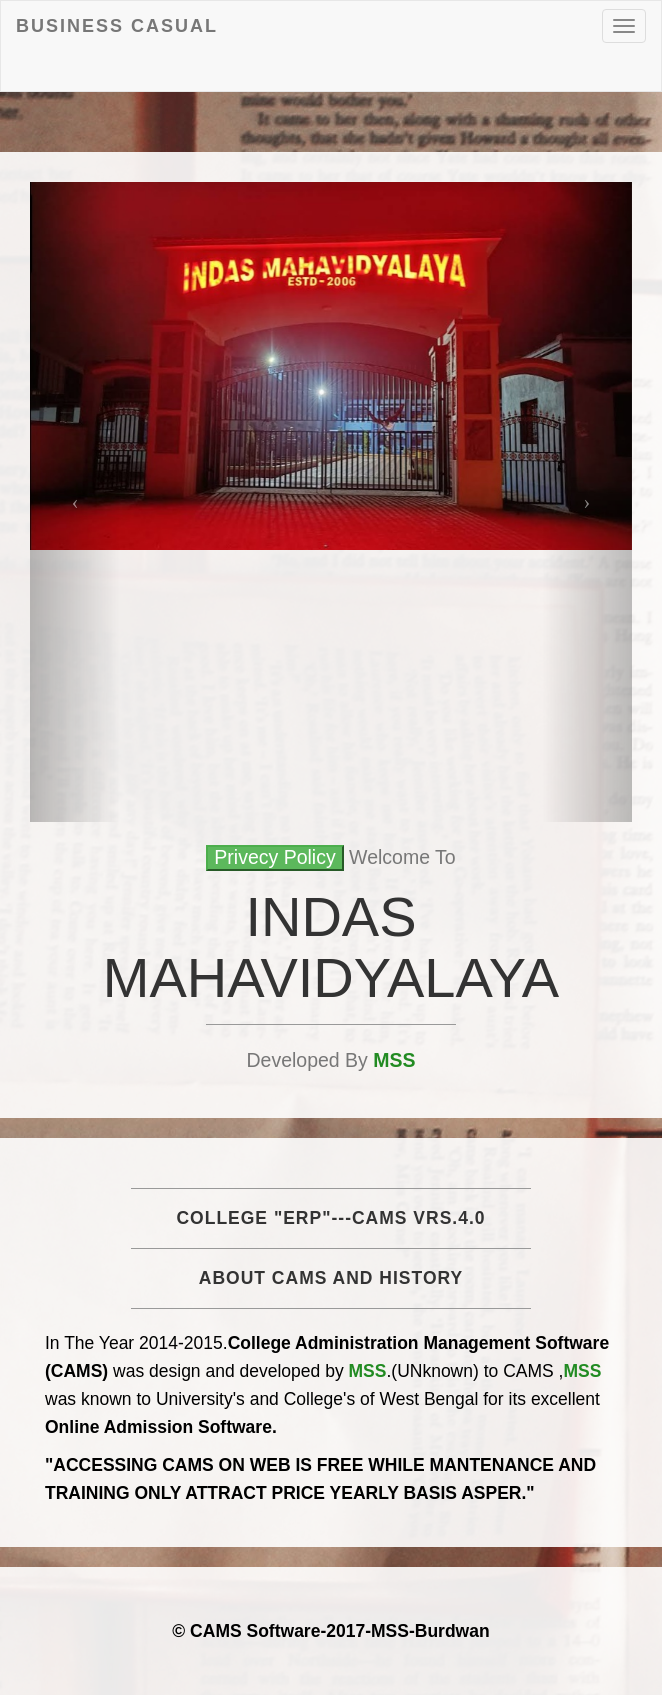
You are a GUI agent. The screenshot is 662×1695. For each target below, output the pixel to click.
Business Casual (117, 26)
